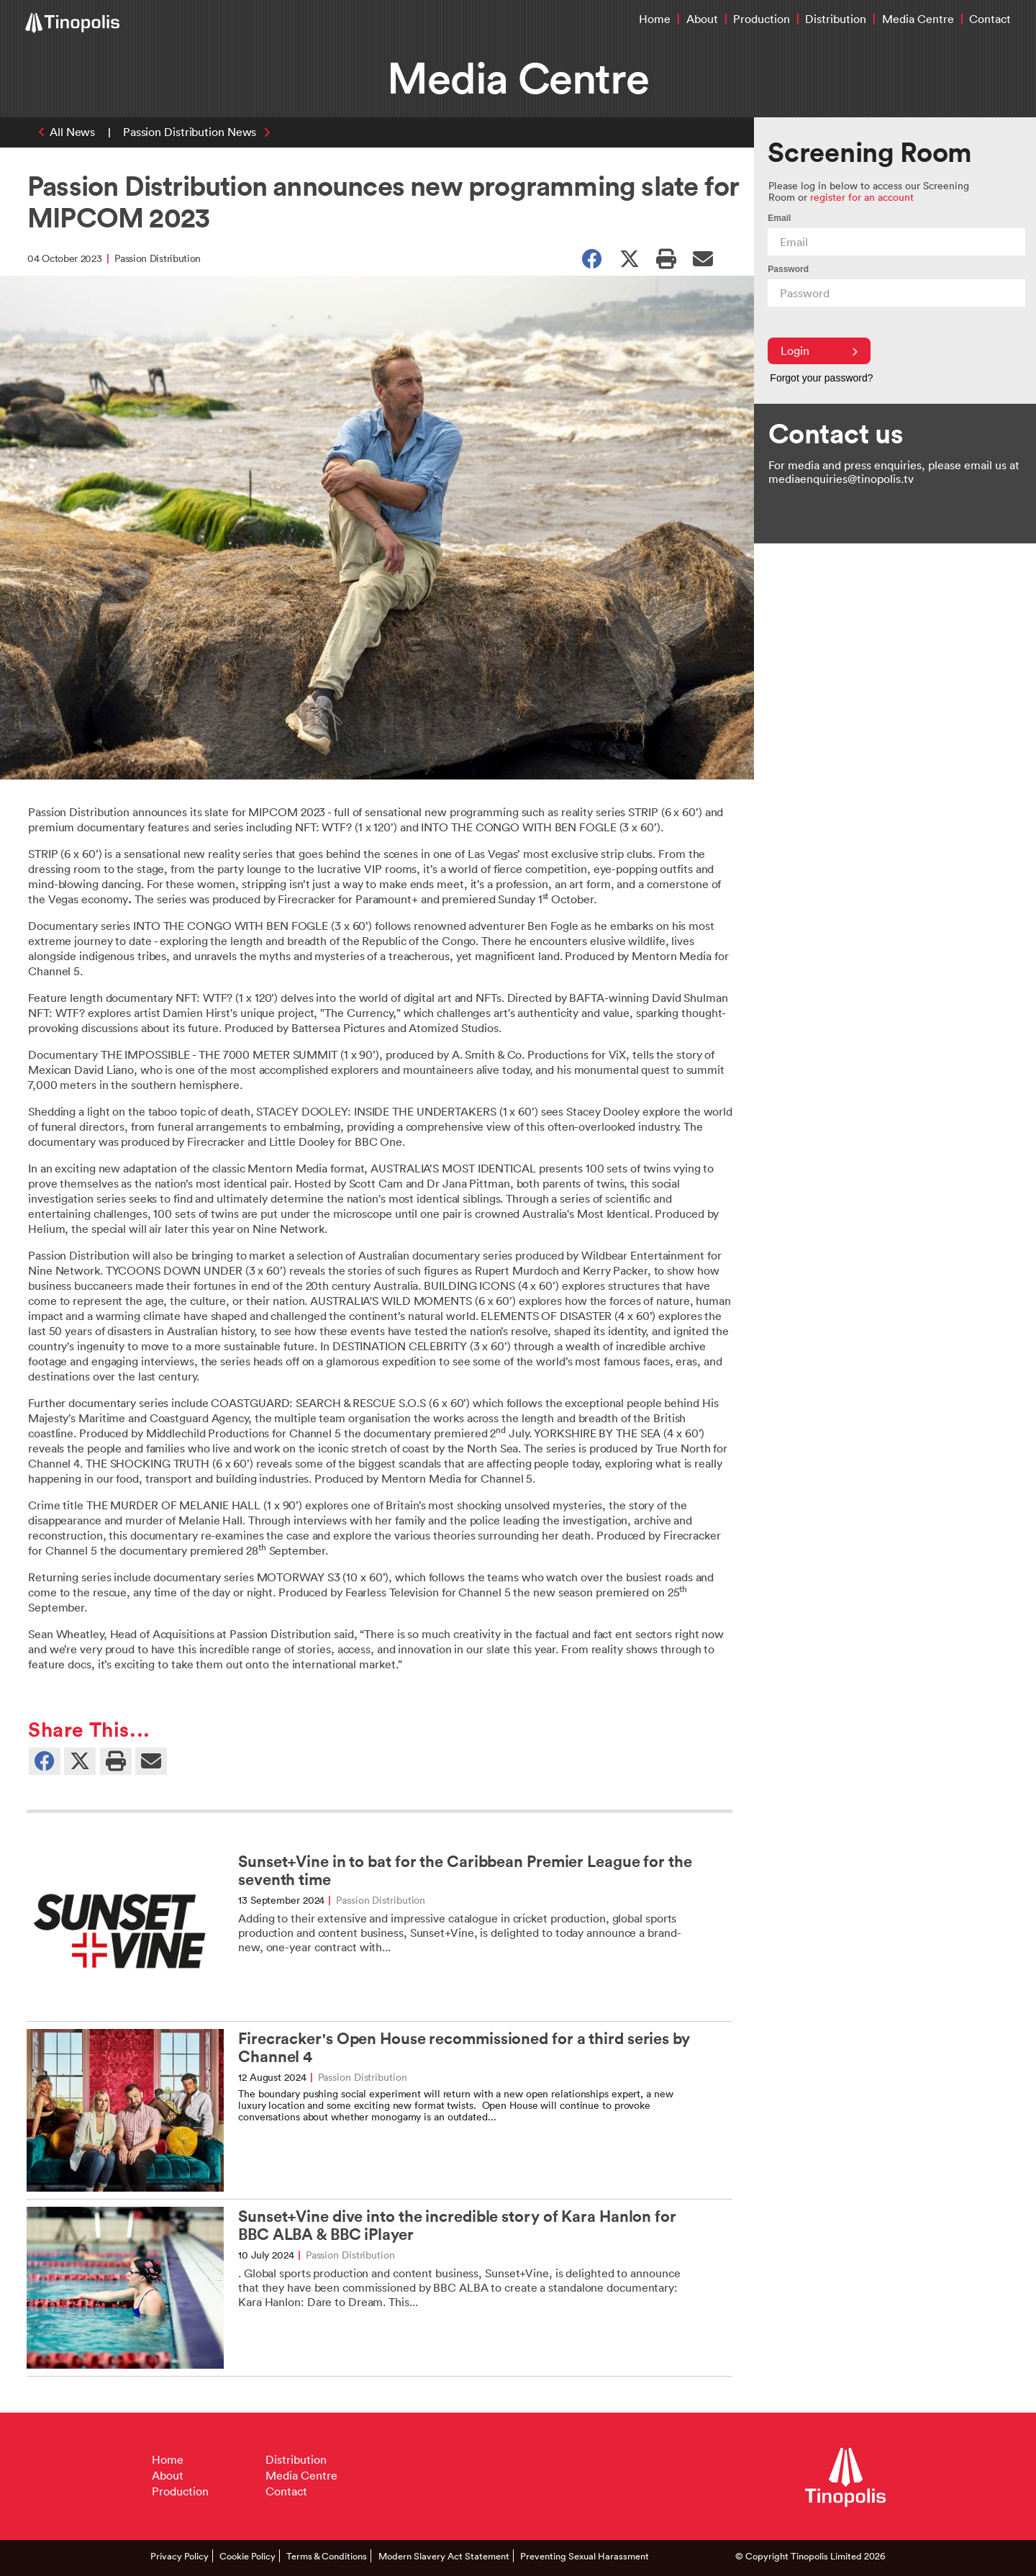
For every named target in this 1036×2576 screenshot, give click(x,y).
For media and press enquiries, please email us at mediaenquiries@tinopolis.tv (893, 472)
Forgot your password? (821, 378)
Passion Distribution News (190, 132)
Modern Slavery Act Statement (443, 2555)
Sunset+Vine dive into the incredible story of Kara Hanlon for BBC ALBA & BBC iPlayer (457, 2225)
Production (761, 19)
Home (655, 19)
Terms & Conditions (326, 2555)
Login (819, 350)
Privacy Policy (179, 2555)
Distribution (835, 19)
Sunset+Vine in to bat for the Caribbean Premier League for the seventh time (465, 1870)
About (702, 19)
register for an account (862, 197)
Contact (990, 19)
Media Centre (918, 19)
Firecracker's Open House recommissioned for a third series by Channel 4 (464, 2047)
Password (788, 269)
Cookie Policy (247, 2555)
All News (72, 132)
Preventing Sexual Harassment (584, 2555)
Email (779, 218)
